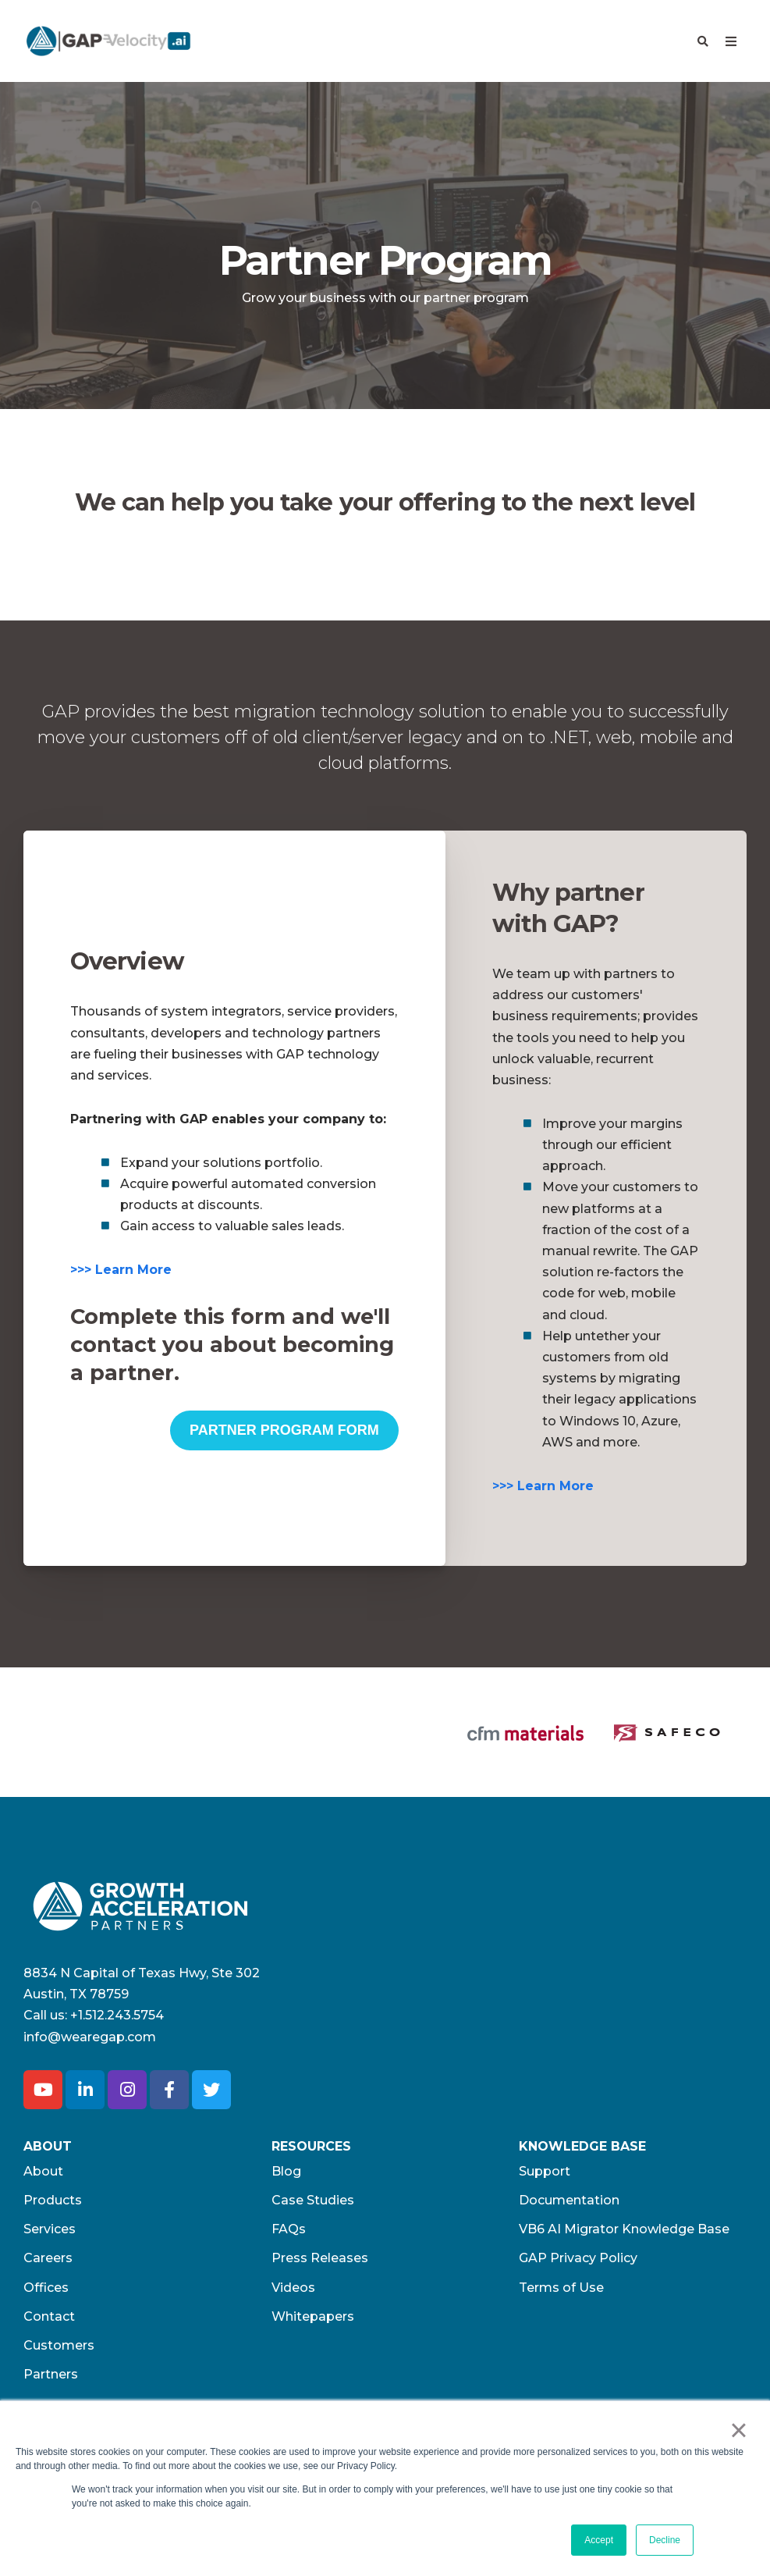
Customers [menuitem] (58, 2293)
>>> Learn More (121, 1269)
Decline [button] (664, 2540)
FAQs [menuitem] (288, 2177)
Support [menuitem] (544, 2119)
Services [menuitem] (49, 2177)
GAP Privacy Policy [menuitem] (578, 2206)
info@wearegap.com (89, 1985)
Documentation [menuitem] (569, 2148)
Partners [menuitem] (50, 2322)
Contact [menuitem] (49, 2265)
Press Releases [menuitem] (319, 2206)
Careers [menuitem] (48, 2206)
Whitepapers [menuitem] (312, 2265)
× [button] (738, 2430)
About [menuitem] (43, 2119)
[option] (106, 1706)
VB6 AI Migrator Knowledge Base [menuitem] (624, 2177)
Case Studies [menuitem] (312, 2148)
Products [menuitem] (52, 2148)
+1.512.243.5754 (117, 1963)
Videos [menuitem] (293, 2236)
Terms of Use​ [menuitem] (561, 2236)
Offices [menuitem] (46, 2236)
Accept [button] (598, 2540)
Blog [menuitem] (286, 2119)
